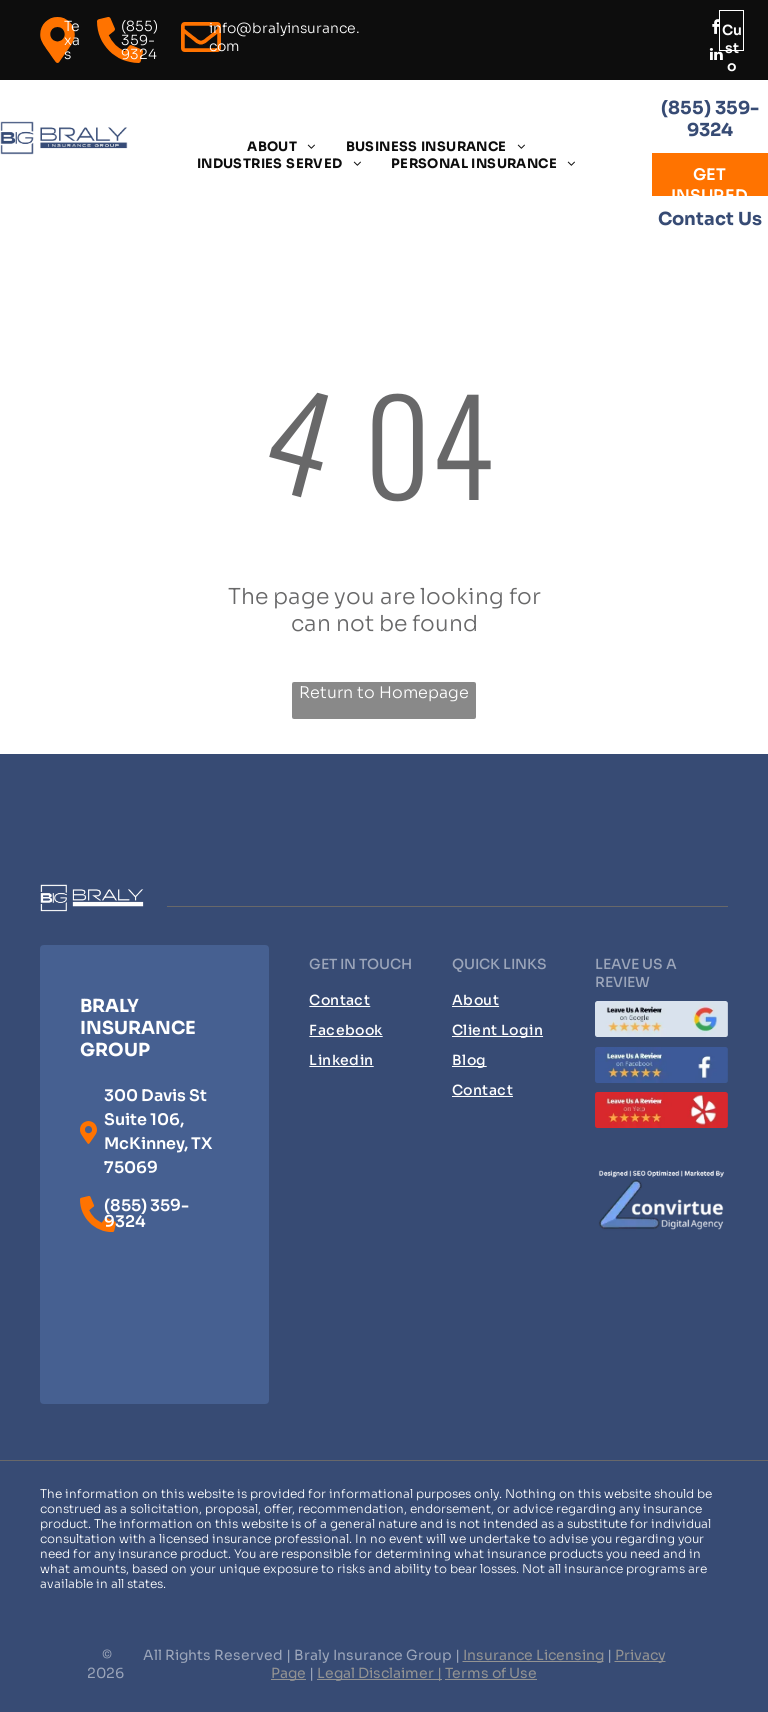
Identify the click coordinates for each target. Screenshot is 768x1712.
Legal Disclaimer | (379, 1673)
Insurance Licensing (533, 1655)
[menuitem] (281, 146)
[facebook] (717, 29)
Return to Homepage (384, 692)
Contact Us (710, 219)
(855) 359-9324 (710, 119)
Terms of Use (491, 1673)
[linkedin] (717, 56)
